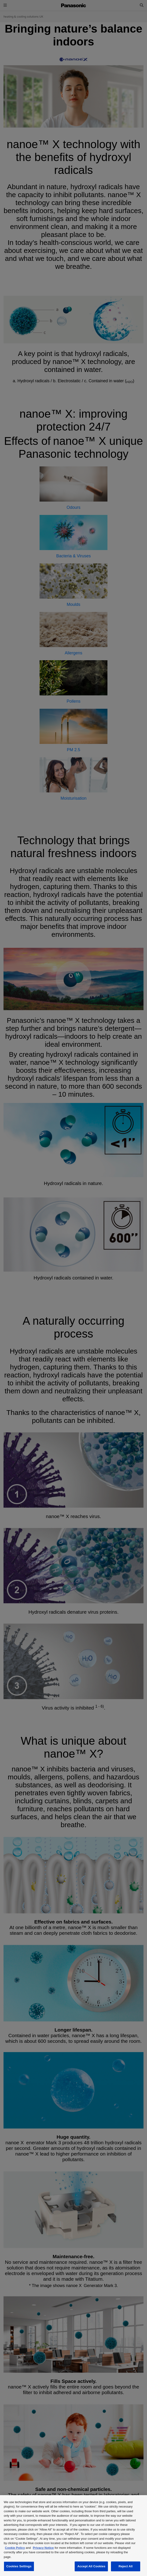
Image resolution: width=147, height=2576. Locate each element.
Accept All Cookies (91, 2566)
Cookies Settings (19, 2566)
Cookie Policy (15, 2548)
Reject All (125, 2566)
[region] (73, 2535)
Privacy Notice (43, 2548)
